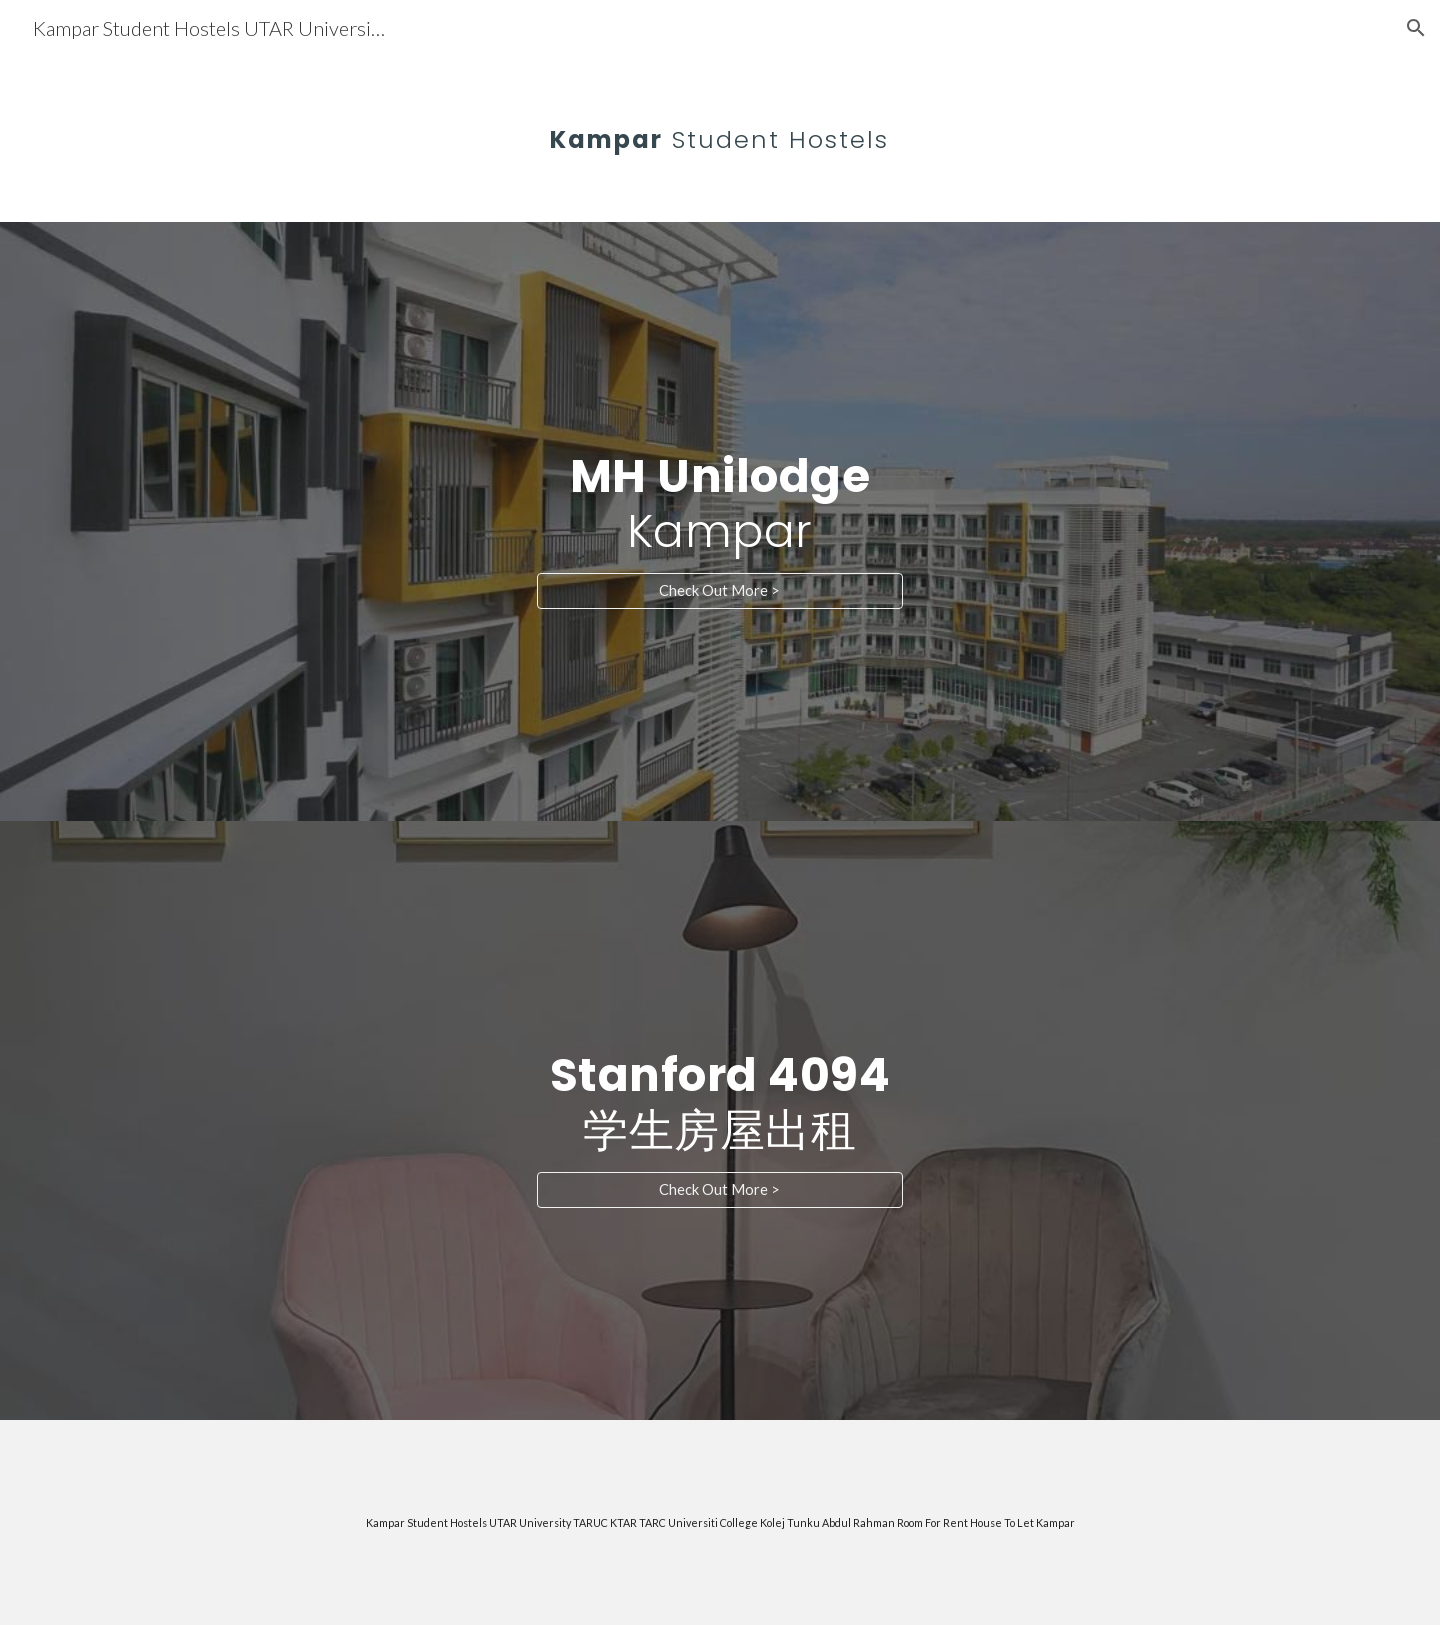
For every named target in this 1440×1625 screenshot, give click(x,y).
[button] (1416, 28)
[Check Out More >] (719, 591)
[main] (720, 125)
